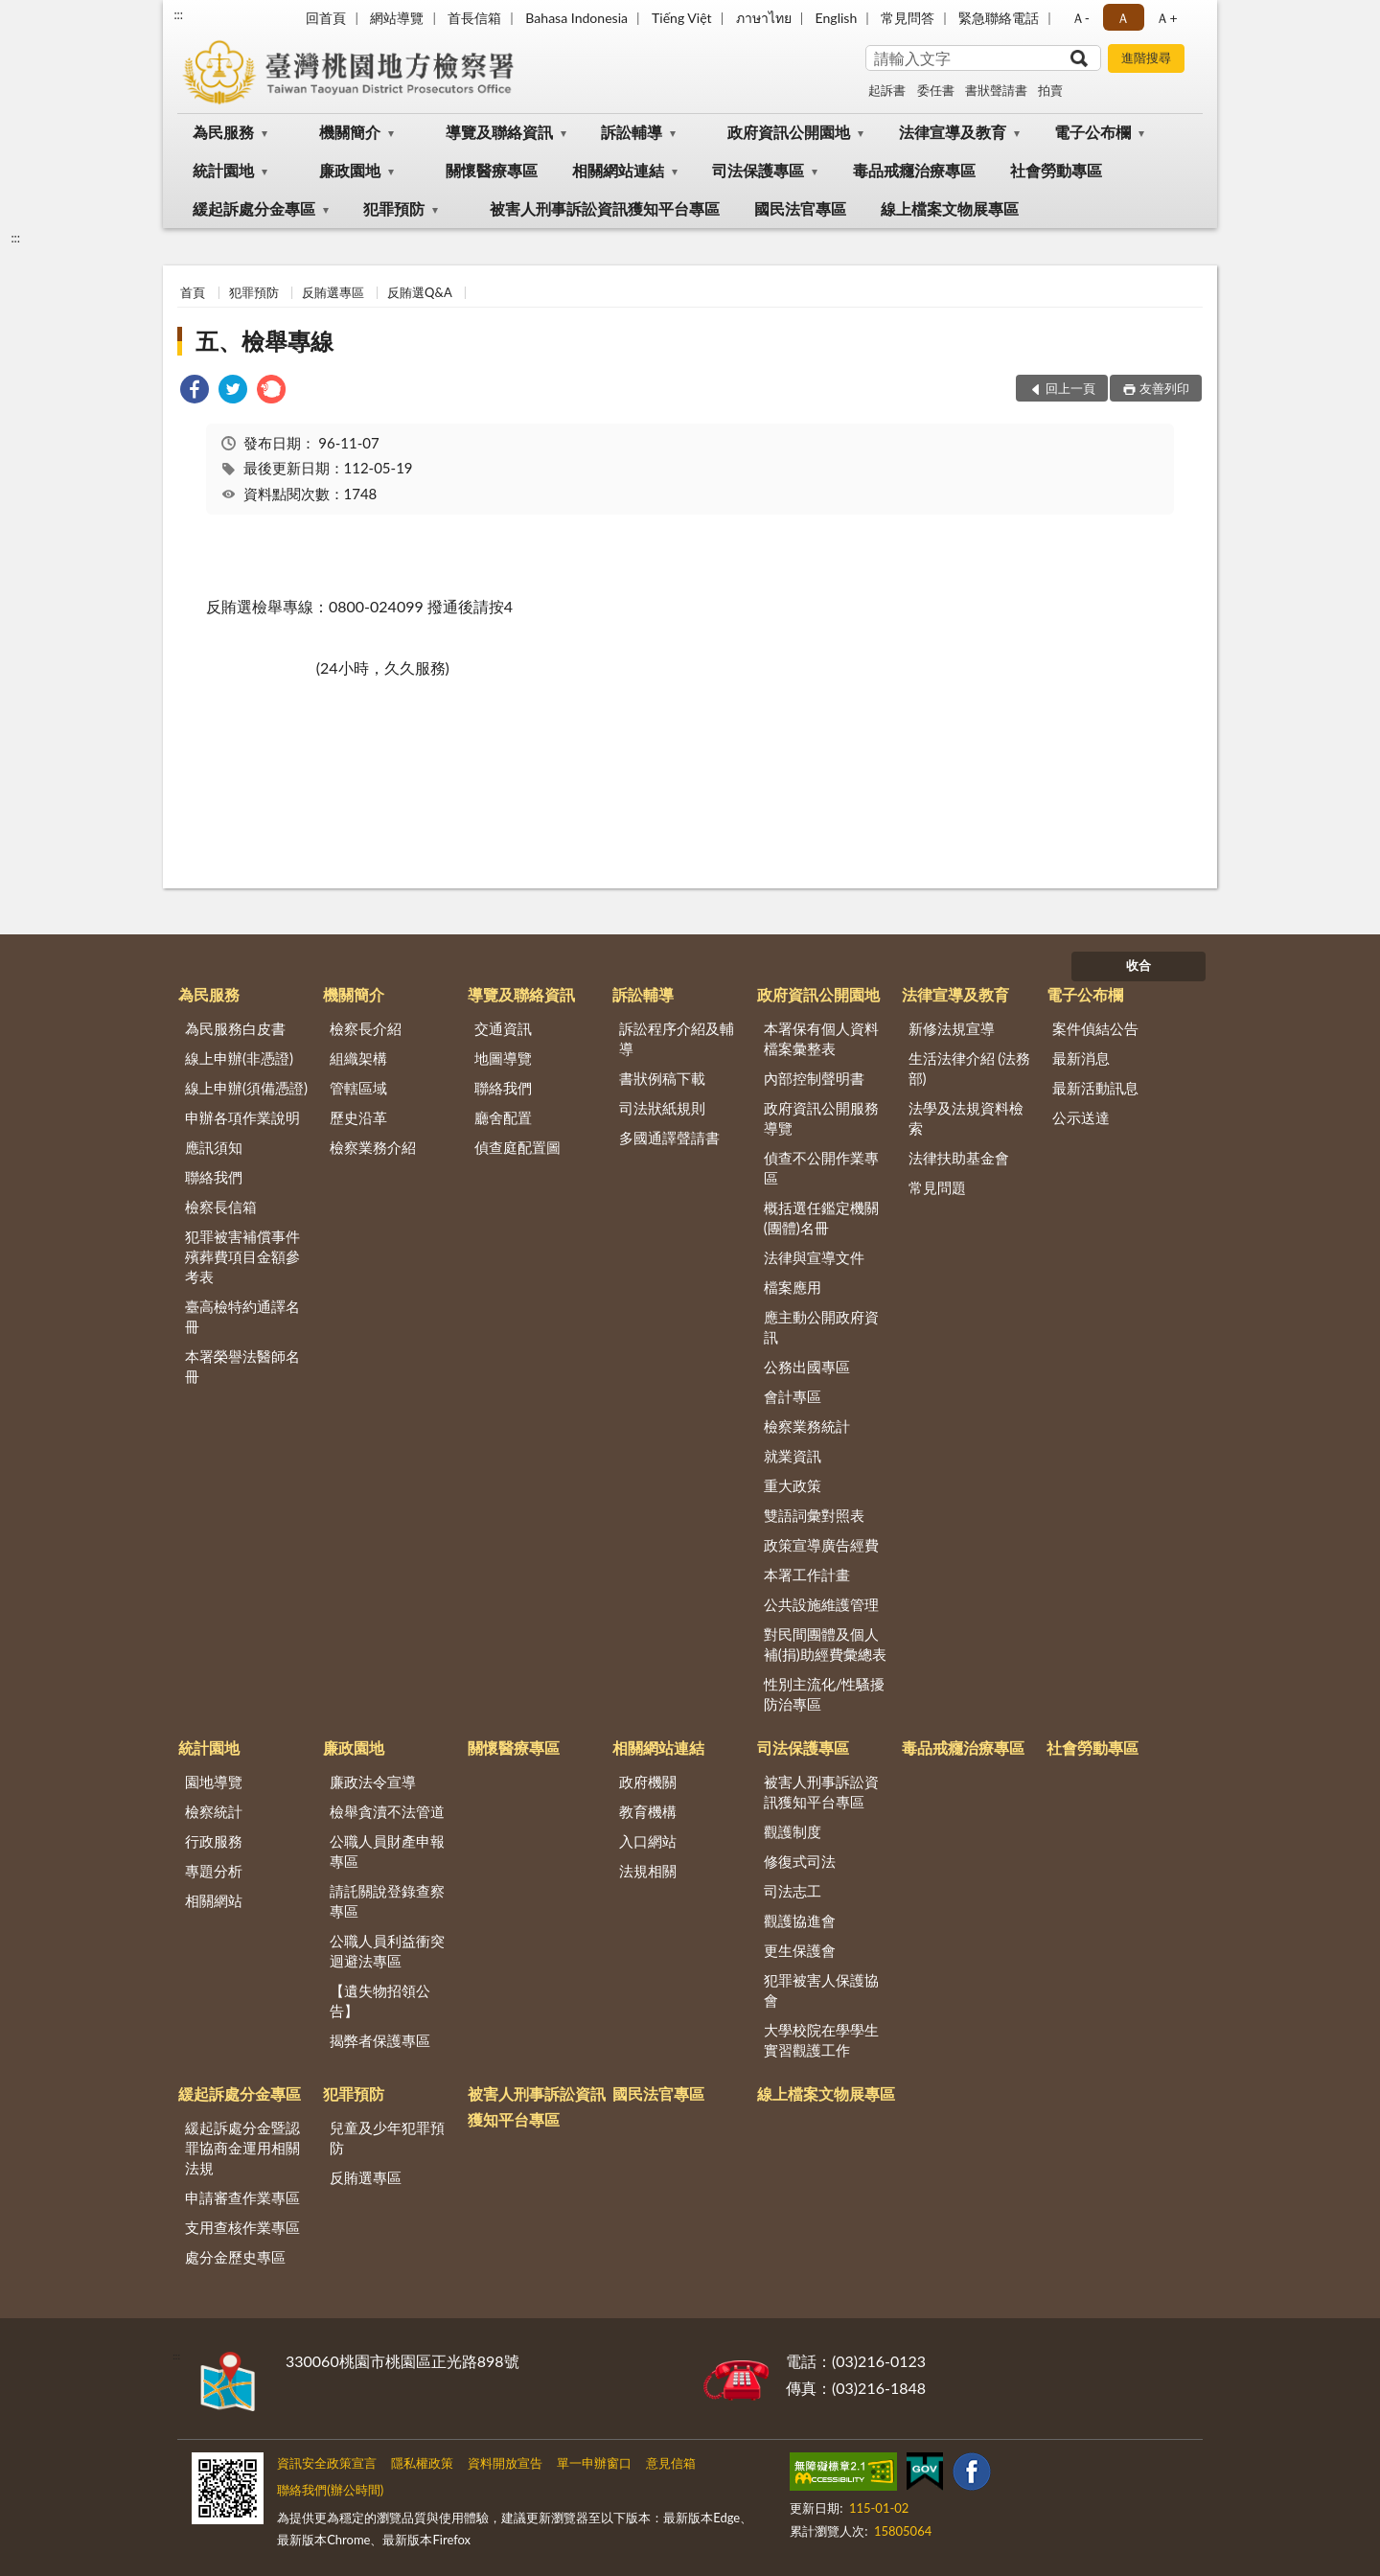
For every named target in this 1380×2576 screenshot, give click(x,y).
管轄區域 (358, 1087)
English (837, 18)
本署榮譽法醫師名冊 (242, 1366)
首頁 (192, 292)
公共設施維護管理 (821, 1604)
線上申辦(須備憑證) (246, 1087)
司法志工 (792, 1890)
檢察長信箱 (221, 1206)
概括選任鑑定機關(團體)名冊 (821, 1217)
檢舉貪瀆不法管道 (387, 1811)
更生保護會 (800, 1950)
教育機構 (648, 1811)
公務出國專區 (807, 1366)
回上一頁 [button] (1070, 388)
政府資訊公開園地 (788, 132)
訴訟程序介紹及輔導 (676, 1038)
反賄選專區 (333, 292)
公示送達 (1081, 1117)
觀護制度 (792, 1831)
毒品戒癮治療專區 (914, 170)
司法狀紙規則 (662, 1107)
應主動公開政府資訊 (821, 1327)
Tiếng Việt (682, 18)
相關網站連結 (618, 170)
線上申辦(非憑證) (239, 1058)
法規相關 (648, 1870)
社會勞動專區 (1056, 170)
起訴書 (887, 90)
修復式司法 (800, 1861)
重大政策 (792, 1485)
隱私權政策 (422, 2463)
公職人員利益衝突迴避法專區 (387, 1950)
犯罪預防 (394, 208)
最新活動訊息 (1095, 1087)
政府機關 (648, 1781)
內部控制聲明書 (814, 1078)
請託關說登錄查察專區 (387, 1901)
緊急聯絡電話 (998, 18)
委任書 (935, 90)
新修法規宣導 (951, 1028)
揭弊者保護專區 (380, 2040)
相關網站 (213, 1900)
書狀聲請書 (996, 90)
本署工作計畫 (807, 1574)
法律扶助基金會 (958, 1157)
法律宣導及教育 (952, 132)
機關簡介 (349, 132)
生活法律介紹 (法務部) (969, 1068)
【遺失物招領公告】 (380, 2000)
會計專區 (792, 1396)
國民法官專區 (800, 208)
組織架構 (358, 1058)
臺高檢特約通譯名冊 (242, 1316)
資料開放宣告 (505, 2463)
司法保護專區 (758, 170)
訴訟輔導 (631, 132)
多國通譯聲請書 (669, 1137)
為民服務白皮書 (235, 1028)
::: (178, 14)
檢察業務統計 (807, 1426)
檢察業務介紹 (373, 1147)
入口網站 (648, 1841)
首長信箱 (474, 18)
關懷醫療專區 (492, 170)
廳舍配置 (503, 1117)
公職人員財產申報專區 (387, 1851)
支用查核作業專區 (242, 2227)
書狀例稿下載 (662, 1078)
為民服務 (223, 132)
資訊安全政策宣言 (327, 2463)
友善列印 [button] (1164, 388)
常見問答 (907, 18)
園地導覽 (213, 1781)
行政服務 (213, 1841)
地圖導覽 (503, 1058)
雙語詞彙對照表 (814, 1515)
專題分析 (213, 1870)
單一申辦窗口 (594, 2463)
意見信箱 (671, 2463)
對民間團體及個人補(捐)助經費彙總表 (825, 1644)
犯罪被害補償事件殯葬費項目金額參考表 (242, 1256)
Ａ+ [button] (1166, 18)
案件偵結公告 (1095, 1028)
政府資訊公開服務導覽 (821, 1118)
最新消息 (1081, 1058)
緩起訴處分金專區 (254, 208)
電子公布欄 (1092, 132)
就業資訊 (792, 1455)
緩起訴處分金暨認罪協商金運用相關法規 (242, 2147)
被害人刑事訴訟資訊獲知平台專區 (605, 208)
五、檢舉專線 (265, 341)
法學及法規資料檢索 (966, 1118)
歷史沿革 (358, 1117)
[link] (194, 391)
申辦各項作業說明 (242, 1117)
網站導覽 (397, 18)
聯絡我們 (213, 1176)
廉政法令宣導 (373, 1781)
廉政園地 (349, 170)
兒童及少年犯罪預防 (387, 2137)
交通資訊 (503, 1028)
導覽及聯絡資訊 (499, 132)
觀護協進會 (800, 1920)
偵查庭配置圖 (517, 1147)
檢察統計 (213, 1811)
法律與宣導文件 (814, 1257)
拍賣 (1050, 90)
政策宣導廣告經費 (821, 1544)
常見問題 (937, 1187)
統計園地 (223, 170)
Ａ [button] (1123, 18)
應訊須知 (213, 1147)
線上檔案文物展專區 (950, 208)
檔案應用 (792, 1287)
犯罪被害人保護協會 (821, 1990)
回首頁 (326, 18)
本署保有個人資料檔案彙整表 (821, 1038)
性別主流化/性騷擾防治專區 (825, 1694)
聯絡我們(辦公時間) (330, 2489)
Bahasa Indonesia (576, 18)
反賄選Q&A (419, 292)
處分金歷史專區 (235, 2257)
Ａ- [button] (1080, 18)
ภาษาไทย (764, 18)
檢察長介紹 (366, 1028)
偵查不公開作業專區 (821, 1167)
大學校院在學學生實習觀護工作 (821, 2039)
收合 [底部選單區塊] (1138, 965)
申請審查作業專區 (242, 2197)
